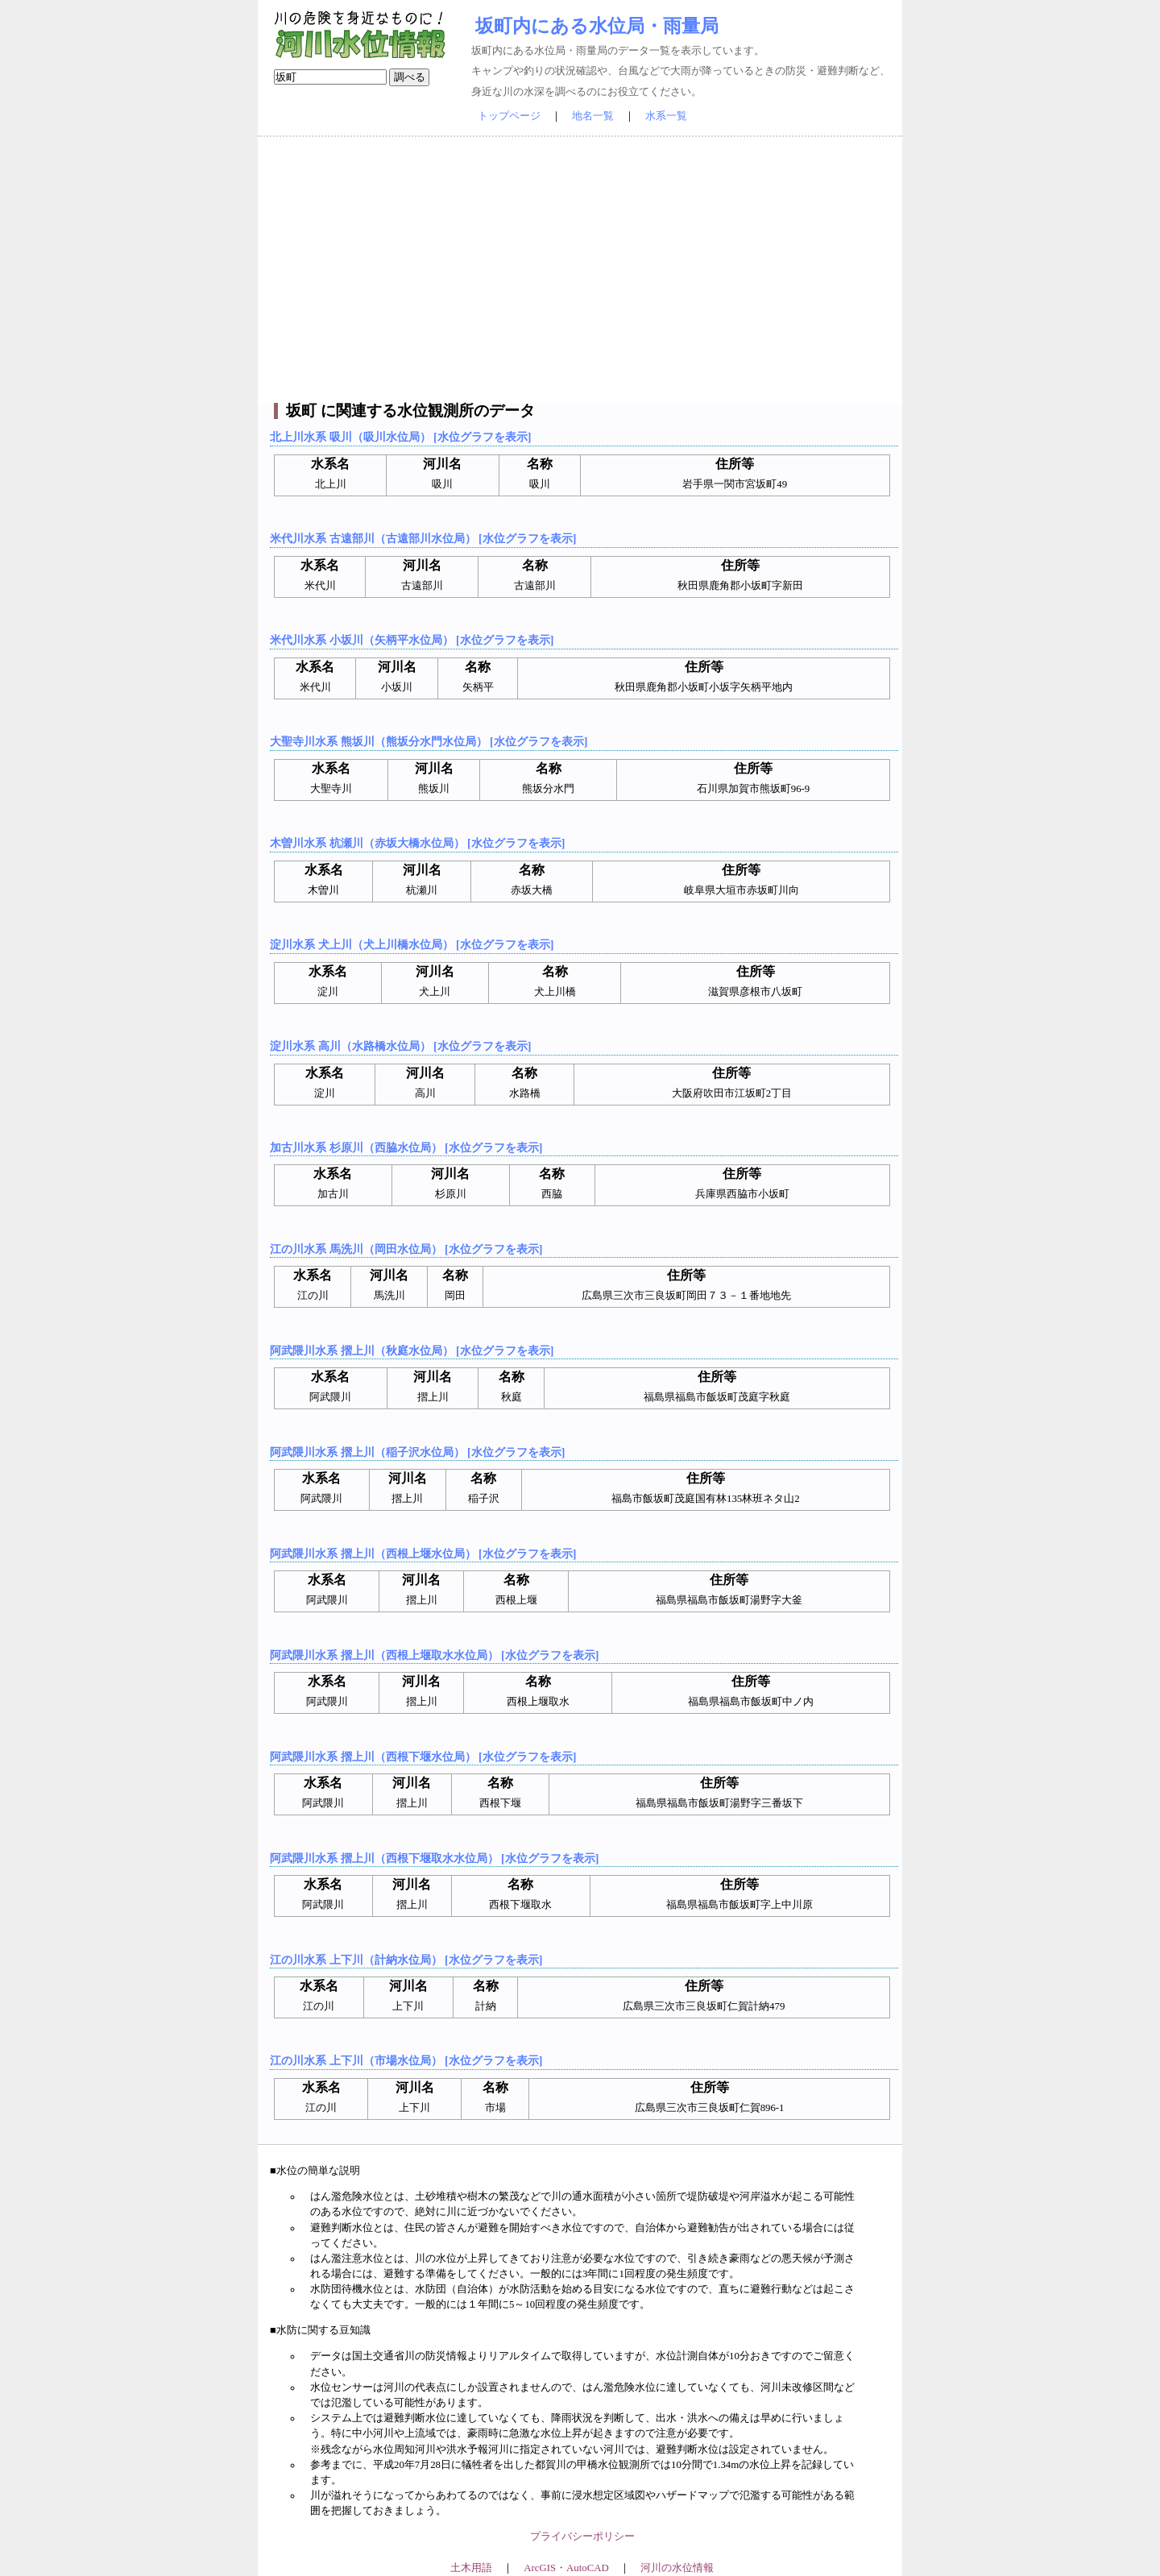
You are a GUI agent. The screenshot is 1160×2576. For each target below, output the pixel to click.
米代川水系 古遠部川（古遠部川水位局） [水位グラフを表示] (423, 538)
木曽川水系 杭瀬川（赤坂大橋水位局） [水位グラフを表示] (417, 842)
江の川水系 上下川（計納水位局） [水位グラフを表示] (406, 1959)
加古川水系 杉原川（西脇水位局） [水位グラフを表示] (406, 1147)
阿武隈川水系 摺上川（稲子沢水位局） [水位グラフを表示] (417, 1452)
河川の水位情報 (677, 2568)
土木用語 (471, 2568)
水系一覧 (666, 116)
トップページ (509, 116)
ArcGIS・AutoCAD (566, 2568)
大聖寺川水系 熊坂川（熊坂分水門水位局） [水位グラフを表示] (428, 741)
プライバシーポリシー (582, 2536)
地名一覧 (593, 116)
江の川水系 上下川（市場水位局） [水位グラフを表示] (406, 2060)
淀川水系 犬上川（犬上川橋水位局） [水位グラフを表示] (411, 944)
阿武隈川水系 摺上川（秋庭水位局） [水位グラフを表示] (411, 1350)
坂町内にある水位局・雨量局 (597, 25)
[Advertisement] (580, 270)
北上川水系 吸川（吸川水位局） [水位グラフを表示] (400, 436)
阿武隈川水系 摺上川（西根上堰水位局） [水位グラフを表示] (423, 1553)
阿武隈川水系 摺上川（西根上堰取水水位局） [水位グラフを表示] (434, 1655)
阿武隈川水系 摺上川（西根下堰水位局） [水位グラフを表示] (423, 1756)
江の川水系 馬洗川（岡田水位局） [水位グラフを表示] (406, 1248)
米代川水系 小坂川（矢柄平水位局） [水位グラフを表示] (411, 639)
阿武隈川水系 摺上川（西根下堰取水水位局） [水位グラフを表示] (434, 1858)
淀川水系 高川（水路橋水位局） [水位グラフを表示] (400, 1045)
